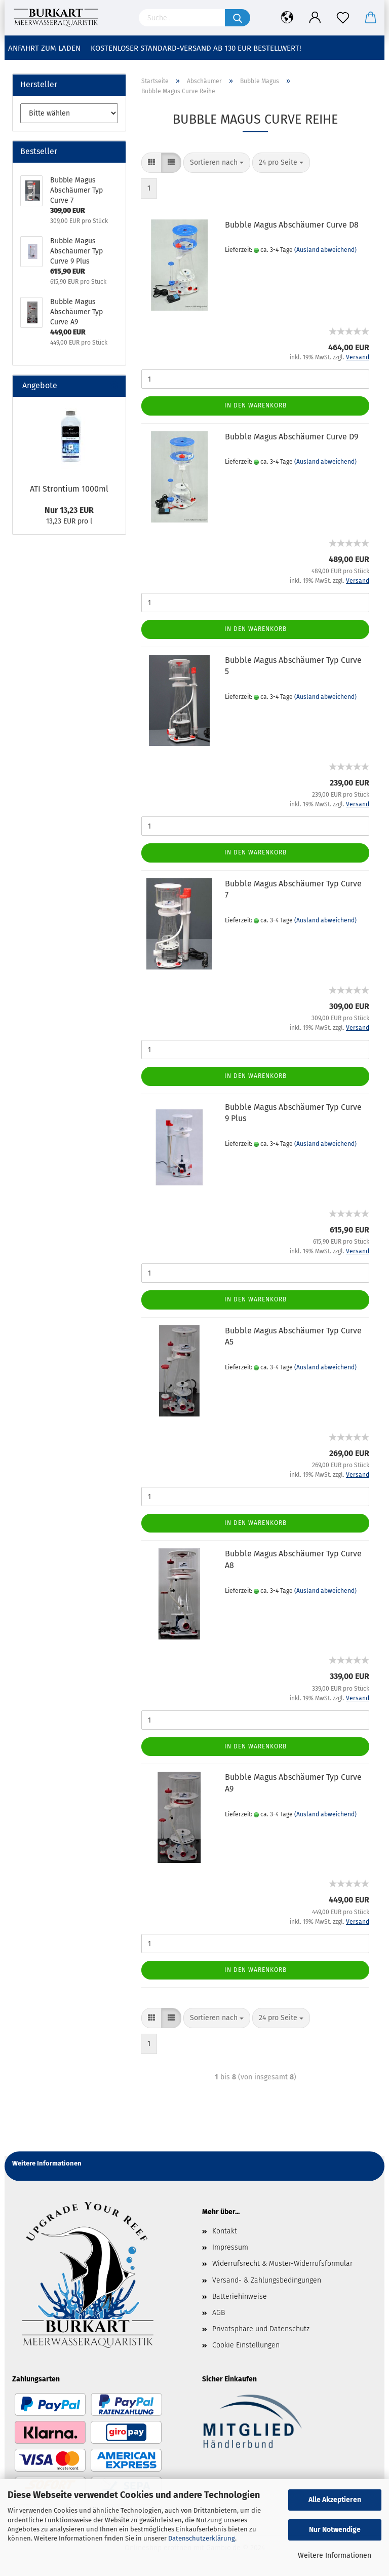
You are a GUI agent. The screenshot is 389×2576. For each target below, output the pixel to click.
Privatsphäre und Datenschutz (260, 2329)
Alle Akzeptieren (334, 2499)
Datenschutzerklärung (201, 2538)
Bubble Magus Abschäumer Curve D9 (291, 436)
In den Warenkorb (255, 405)
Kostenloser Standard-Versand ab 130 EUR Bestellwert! (196, 48)
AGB (218, 2312)
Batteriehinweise (239, 2296)
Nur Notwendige (335, 2529)
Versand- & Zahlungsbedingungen (266, 2280)
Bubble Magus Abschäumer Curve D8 (292, 225)
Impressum (230, 2247)
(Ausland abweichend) (325, 249)
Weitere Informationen (334, 2555)
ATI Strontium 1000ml (69, 489)
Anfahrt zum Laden (44, 48)
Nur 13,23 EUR (69, 510)
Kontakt (224, 2231)
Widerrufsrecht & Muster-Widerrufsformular (282, 2263)
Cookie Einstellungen (246, 2345)
